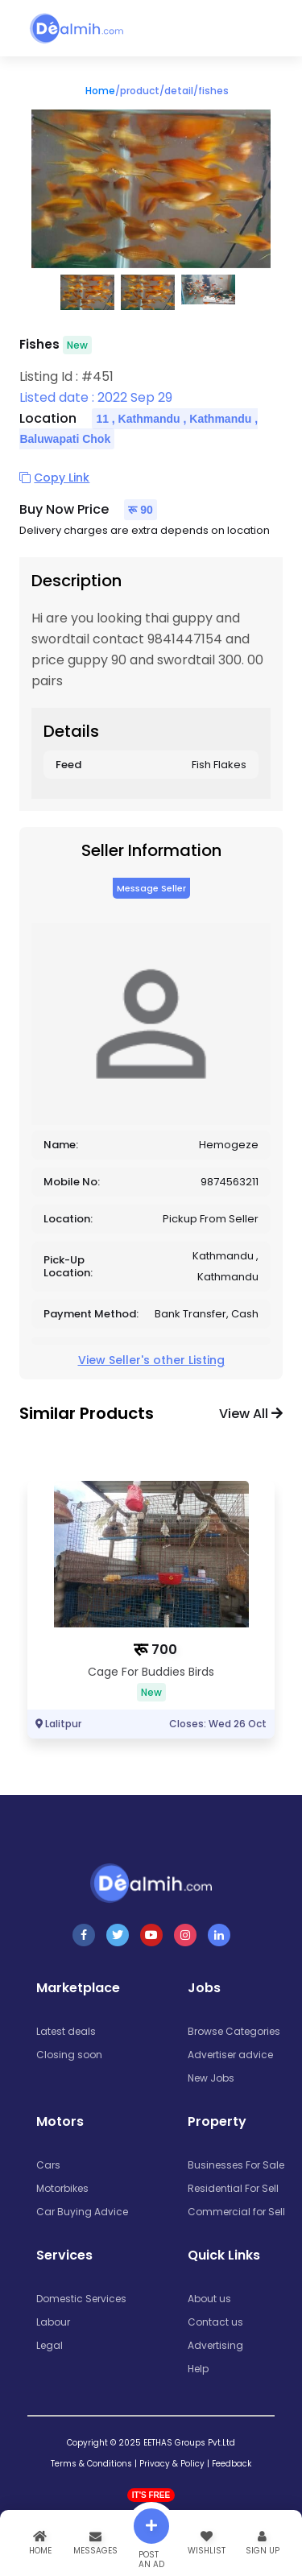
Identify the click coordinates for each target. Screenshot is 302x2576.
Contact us (215, 2322)
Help (198, 2368)
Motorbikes (62, 2188)
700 (164, 1649)
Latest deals (66, 2031)
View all (251, 1413)
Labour (53, 2322)
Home (100, 90)
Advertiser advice (230, 2054)
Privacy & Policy (172, 2464)
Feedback (231, 2464)
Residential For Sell (233, 2188)
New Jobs (211, 2078)
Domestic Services (81, 2298)
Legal (49, 2345)
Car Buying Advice (82, 2211)
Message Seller (151, 888)
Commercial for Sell (236, 2211)
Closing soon (69, 2054)
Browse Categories (234, 2031)
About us (209, 2298)
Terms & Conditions (91, 2464)
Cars (48, 2165)
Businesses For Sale (236, 2165)
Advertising (215, 2345)
